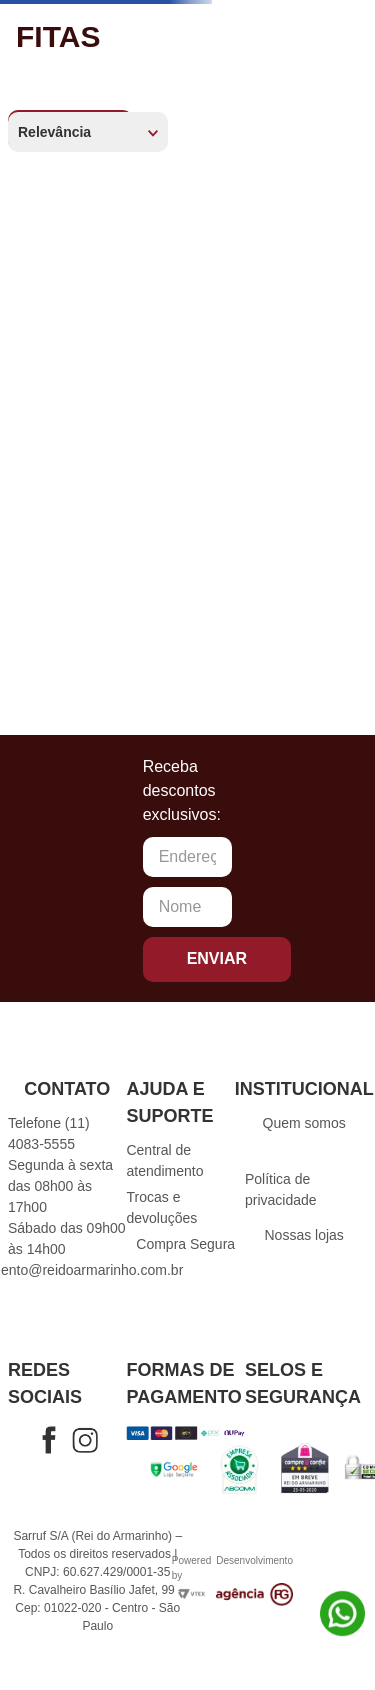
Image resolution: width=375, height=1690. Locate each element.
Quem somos (304, 1123)
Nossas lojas (303, 1235)
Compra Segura (185, 1244)
